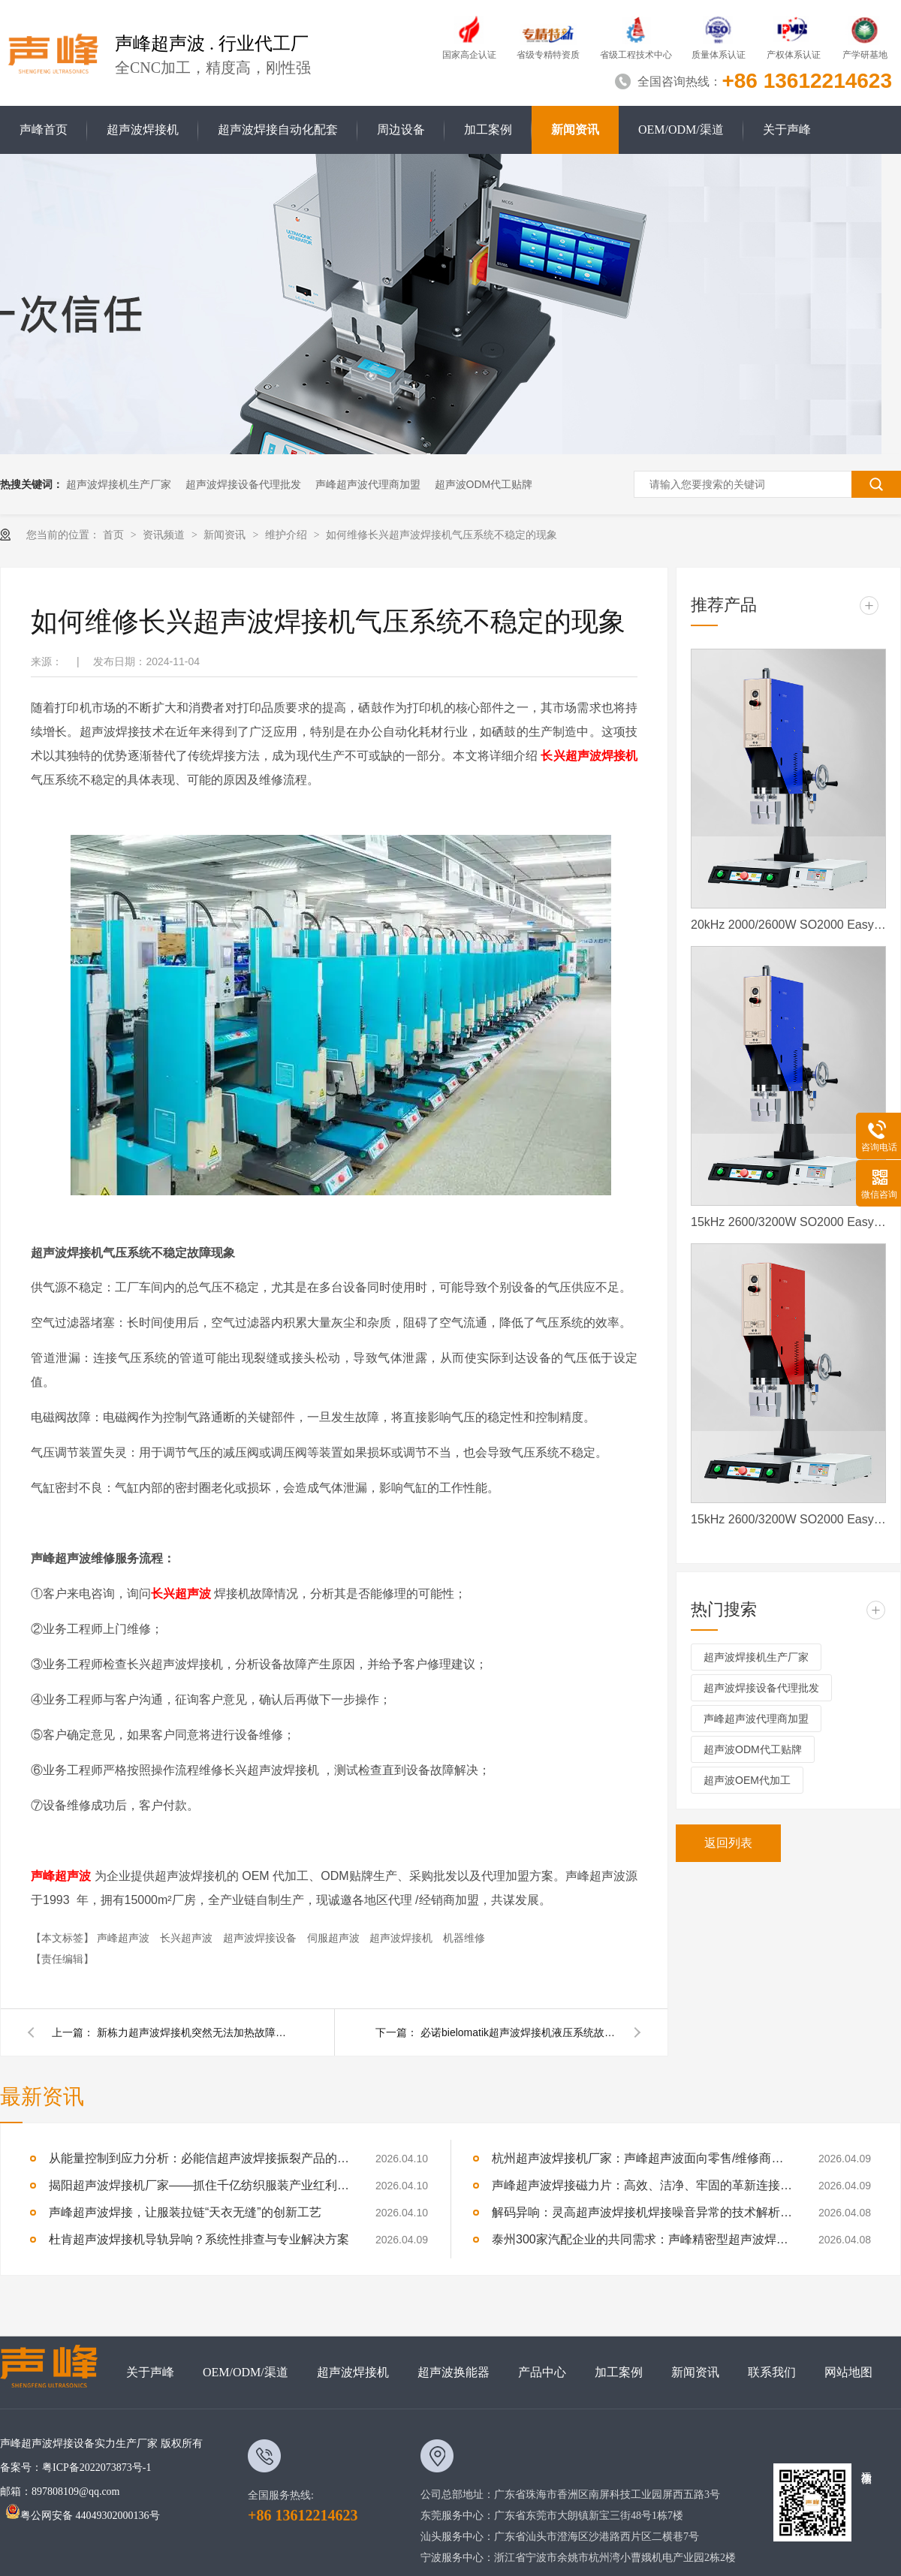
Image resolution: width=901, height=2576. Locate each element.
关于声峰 (787, 129)
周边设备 (401, 129)
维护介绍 (287, 535)
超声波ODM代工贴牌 (484, 484)
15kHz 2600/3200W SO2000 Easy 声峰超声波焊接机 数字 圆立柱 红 (788, 1519)
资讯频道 (165, 535)
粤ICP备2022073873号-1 (96, 2467)
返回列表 (728, 1842)
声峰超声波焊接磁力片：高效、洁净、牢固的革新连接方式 (642, 2185)
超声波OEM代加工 (747, 1780)
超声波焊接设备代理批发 (243, 484)
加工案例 (488, 129)
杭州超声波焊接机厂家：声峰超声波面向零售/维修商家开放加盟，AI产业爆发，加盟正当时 (642, 2158)
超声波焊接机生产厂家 (118, 484)
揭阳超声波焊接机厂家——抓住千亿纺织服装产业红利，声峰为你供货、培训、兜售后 (199, 2185)
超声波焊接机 (143, 129)
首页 (115, 535)
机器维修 (464, 1938)
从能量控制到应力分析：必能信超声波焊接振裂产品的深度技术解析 (199, 2158)
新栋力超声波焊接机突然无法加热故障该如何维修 (194, 2032)
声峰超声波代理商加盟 (367, 484)
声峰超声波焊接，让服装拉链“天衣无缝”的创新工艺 (185, 2212)
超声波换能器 (453, 2372)
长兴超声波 (187, 1938)
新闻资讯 (575, 129)
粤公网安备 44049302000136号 (82, 2515)
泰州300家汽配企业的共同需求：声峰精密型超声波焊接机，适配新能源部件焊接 (642, 2239)
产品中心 (542, 2372)
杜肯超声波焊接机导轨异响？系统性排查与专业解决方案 (199, 2239)
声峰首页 (44, 129)
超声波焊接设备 (261, 1938)
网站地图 (848, 2372)
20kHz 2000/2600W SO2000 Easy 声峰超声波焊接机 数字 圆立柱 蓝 (788, 924)
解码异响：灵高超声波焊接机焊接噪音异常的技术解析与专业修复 (642, 2212)
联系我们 (772, 2372)
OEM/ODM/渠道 (681, 129)
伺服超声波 (335, 1938)
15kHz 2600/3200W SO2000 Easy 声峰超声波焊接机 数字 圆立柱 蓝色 (788, 1222)
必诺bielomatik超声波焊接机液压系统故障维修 (518, 2032)
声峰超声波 (124, 1938)
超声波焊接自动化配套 (278, 129)
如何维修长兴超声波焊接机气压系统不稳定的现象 (441, 535)
